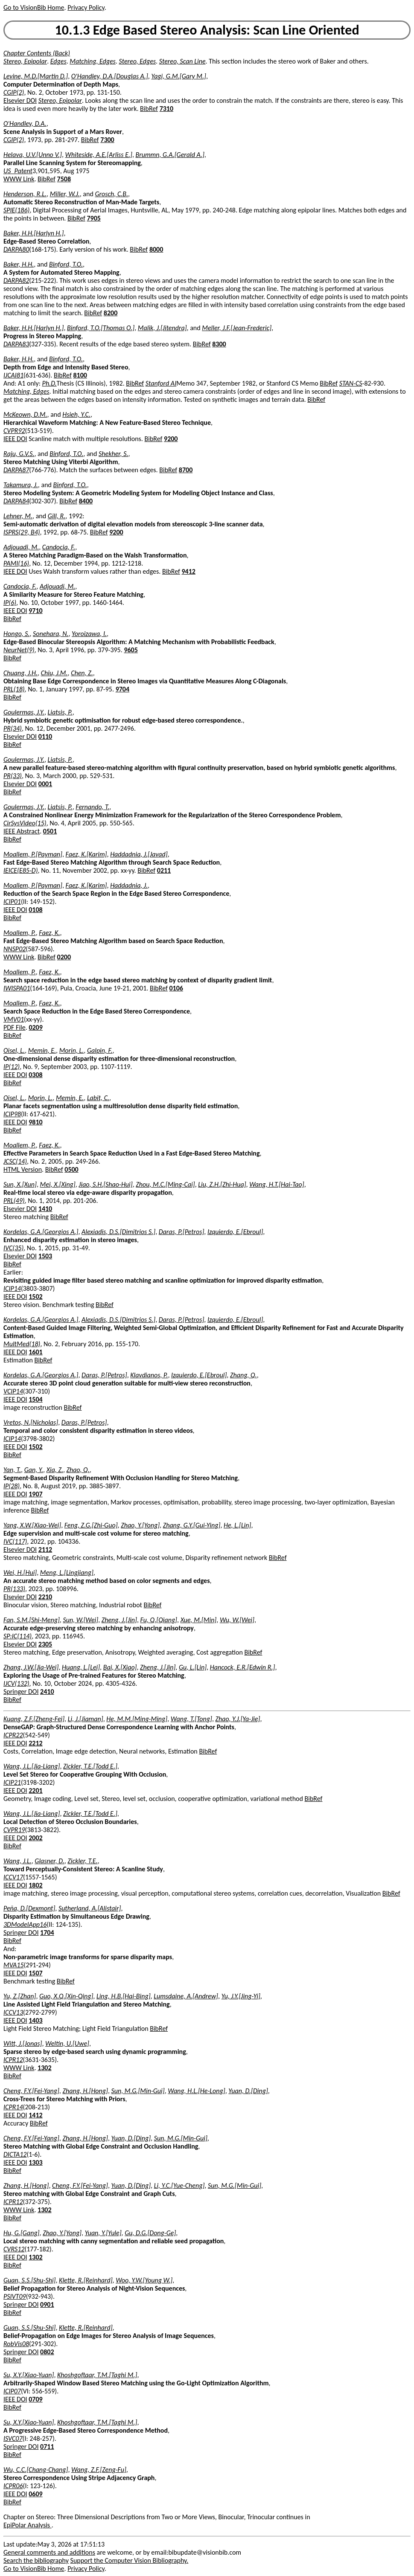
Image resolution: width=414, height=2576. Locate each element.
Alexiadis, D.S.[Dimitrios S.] (118, 1232)
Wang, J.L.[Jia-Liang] (31, 1766)
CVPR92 (14, 431)
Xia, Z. (55, 1470)
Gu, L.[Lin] (193, 1667)
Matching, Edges (93, 61)
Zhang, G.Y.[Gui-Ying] (192, 1525)
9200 (171, 439)
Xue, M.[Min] (199, 1620)
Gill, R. (57, 516)
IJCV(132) (16, 1683)
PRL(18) (14, 689)
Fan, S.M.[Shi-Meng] (31, 1620)
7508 (64, 179)
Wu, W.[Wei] (237, 1620)
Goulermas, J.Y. (23, 712)
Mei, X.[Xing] (58, 1184)
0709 (35, 2399)
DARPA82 (16, 280)
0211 (164, 870)
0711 (47, 2446)
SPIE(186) (16, 210)
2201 (35, 1790)
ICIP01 (12, 901)
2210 (45, 1597)
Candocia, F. (58, 547)
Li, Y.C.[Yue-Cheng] (179, 2185)
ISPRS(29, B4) (21, 532)
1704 (47, 1932)
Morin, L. (71, 1050)
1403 (35, 2020)
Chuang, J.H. (20, 673)
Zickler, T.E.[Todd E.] (90, 1766)
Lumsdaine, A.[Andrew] (186, 1996)
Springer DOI (20, 1691)
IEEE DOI (15, 439)
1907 (35, 1494)
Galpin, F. (100, 1050)
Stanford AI (161, 383)
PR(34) (12, 728)
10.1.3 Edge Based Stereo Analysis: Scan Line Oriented (207, 30)
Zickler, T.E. (82, 1861)
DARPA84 (16, 501)
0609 (35, 2494)
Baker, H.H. (18, 264)
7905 (93, 218)
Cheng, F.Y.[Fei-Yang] (31, 2091)
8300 (219, 344)
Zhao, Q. (78, 1470)
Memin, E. (42, 1050)
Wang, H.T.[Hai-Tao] (276, 1184)
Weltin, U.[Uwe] (67, 2043)
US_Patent (17, 171)
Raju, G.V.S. (18, 454)
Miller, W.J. (65, 194)
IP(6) (9, 602)
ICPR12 (13, 2060)
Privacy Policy (85, 7)
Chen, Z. (82, 673)
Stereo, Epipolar (25, 61)
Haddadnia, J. (129, 885)
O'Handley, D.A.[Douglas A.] (109, 76)
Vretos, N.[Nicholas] (30, 1422)
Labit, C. (98, 1098)
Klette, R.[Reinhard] (86, 2280)
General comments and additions (49, 2552)
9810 (35, 1122)
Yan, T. (12, 1470)
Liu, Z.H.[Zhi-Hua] (222, 1184)
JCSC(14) (15, 1161)
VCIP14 (13, 1391)
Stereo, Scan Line (182, 61)
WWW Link (18, 179)
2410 (47, 1691)
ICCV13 (13, 2012)
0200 (64, 957)
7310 (166, 109)
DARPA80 (16, 249)
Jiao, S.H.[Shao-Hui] (105, 1184)
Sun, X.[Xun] (20, 1184)
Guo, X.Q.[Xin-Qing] (66, 1996)
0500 (71, 1169)
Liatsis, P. (60, 712)
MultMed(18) (21, 1344)
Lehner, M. (17, 516)
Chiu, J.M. (54, 673)
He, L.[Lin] (237, 1525)
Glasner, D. (49, 1861)
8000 (156, 249)
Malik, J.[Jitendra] (162, 328)
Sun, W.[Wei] (80, 1620)
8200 (110, 313)
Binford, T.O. (66, 264)
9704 (122, 689)
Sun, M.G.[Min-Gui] (138, 2091)
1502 (35, 1296)
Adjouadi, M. (21, 547)
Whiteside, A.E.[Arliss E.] (98, 155)
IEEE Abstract (21, 831)
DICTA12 (14, 2154)
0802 (47, 2352)
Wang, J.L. (17, 1861)
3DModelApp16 (25, 1924)
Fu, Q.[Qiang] (158, 1620)
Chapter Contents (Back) (36, 53)
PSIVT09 (14, 2296)
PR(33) (12, 776)
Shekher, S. (113, 454)
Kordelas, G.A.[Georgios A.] (41, 1232)
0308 (35, 1075)
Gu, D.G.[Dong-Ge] (150, 2233)
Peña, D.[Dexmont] (29, 1908)
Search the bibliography (36, 2560)
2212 (35, 1743)
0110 (45, 736)
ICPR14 (13, 2107)
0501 (50, 831)
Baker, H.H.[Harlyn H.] (33, 233)
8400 (86, 501)
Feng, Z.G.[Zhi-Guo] (91, 1525)
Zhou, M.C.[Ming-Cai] (165, 1184)
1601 (35, 1352)
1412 (35, 2115)
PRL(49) (14, 1201)
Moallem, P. (19, 933)
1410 (45, 1209)
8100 (80, 375)
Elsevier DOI (20, 100)
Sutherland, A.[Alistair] (89, 1908)
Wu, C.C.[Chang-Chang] (35, 2470)
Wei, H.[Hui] (20, 1572)
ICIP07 (12, 2391)
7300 (107, 140)
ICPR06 (13, 2486)
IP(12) (11, 1067)
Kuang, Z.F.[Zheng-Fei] (33, 1719)
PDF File (14, 1027)
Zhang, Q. (243, 1375)
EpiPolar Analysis (27, 2525)
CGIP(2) (13, 92)
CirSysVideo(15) (25, 823)
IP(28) (11, 1486)
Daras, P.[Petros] (181, 1232)
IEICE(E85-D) (20, 870)
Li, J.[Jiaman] (85, 1719)
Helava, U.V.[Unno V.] (32, 155)
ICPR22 (13, 1735)
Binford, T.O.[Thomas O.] (100, 328)
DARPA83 (16, 344)
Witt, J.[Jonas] (22, 2043)
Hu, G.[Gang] (21, 2233)
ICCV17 (13, 1877)
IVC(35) (13, 1248)
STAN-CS (350, 383)
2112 (45, 1549)
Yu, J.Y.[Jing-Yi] (241, 1996)
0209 (35, 1027)
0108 (35, 910)
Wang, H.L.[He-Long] (196, 2091)
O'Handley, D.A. (25, 123)
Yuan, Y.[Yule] (103, 2233)
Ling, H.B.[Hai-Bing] (123, 1996)
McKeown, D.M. (25, 414)
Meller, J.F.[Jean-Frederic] (236, 328)
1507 (35, 1973)
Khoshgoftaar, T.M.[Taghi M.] (97, 2375)
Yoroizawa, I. (89, 634)
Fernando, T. (92, 807)
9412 (188, 571)
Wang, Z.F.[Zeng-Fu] (98, 2470)
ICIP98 (12, 1114)
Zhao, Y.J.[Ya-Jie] (238, 1719)
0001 (45, 784)
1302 (44, 2068)
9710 (35, 611)
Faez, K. (49, 933)
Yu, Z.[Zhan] (19, 1996)
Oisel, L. (14, 1050)
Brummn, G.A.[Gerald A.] (170, 155)
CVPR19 (14, 1830)
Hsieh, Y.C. (76, 414)
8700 (185, 470)
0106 (176, 988)
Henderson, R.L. (25, 194)
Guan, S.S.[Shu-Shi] (29, 2280)
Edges (58, 61)
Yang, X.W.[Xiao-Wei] (32, 1525)
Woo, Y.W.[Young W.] (144, 2280)
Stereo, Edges (137, 61)
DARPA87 (16, 470)
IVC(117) (15, 1541)
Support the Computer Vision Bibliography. (129, 2560)
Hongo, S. (16, 634)
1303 (35, 2162)
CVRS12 (13, 2249)
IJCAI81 (13, 375)
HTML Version (22, 1169)
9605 (130, 650)
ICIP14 (12, 1288)
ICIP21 (12, 1782)
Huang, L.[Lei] (81, 1667)
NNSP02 (14, 949)
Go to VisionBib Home (33, 7)
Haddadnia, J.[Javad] (139, 854)
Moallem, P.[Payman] (32, 854)
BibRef (149, 109)
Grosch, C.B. (111, 194)
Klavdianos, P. (149, 1375)
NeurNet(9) (19, 650)
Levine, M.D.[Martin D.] (35, 76)
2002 (35, 1838)
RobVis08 (16, 2344)
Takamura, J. (20, 485)
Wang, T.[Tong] (191, 1719)
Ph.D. (49, 383)
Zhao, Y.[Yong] (140, 1525)
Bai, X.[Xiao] (120, 1667)
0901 (47, 2304)
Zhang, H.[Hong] (85, 2091)
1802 (35, 1885)
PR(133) (14, 1589)
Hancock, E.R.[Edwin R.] (242, 1667)
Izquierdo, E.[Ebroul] (235, 1232)
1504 (35, 1399)
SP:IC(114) (17, 1636)
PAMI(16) (16, 563)
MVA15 (13, 1965)
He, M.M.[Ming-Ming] (136, 1719)
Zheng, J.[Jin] (119, 1620)
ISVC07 (13, 2438)
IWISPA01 (16, 988)
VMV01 (13, 1019)
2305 (45, 1644)
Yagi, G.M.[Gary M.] (178, 76)
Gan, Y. (33, 1470)
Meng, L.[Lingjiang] (66, 1572)
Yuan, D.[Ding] (248, 2091)
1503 (45, 1256)
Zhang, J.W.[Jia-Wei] (30, 1667)
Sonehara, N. (50, 634)
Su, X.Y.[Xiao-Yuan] (28, 2375)
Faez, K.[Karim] (86, 854)
